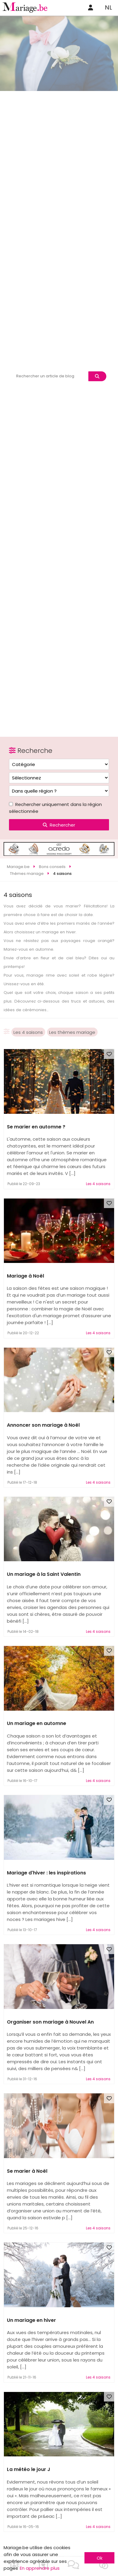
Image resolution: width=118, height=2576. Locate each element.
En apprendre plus (40, 2568)
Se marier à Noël (27, 2171)
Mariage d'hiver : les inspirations (46, 1872)
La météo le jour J (28, 2469)
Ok (99, 2558)
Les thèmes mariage (72, 1032)
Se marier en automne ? (36, 1126)
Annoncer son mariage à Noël (43, 1425)
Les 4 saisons (28, 1032)
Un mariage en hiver (31, 2320)
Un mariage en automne (36, 1723)
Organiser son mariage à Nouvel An (50, 2022)
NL (108, 7)
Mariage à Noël (25, 1275)
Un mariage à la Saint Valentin (44, 1574)
